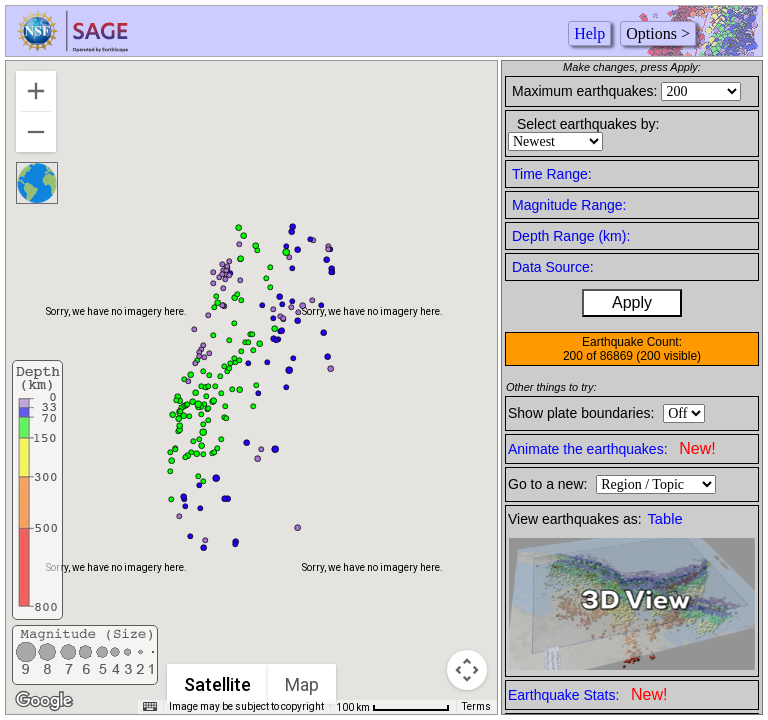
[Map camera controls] (467, 670)
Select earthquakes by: (588, 124)
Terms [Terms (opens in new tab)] (476, 706)
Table (665, 519)
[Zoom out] (36, 132)
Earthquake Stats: (587, 694)
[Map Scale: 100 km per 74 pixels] (393, 707)
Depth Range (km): (571, 236)
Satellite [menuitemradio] (218, 684)
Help (589, 33)
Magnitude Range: (569, 205)
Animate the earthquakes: (612, 448)
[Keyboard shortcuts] (150, 707)
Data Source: (553, 267)
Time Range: (552, 174)
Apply (632, 302)
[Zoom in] (36, 91)
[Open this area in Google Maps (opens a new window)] (44, 701)
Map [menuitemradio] (303, 684)
